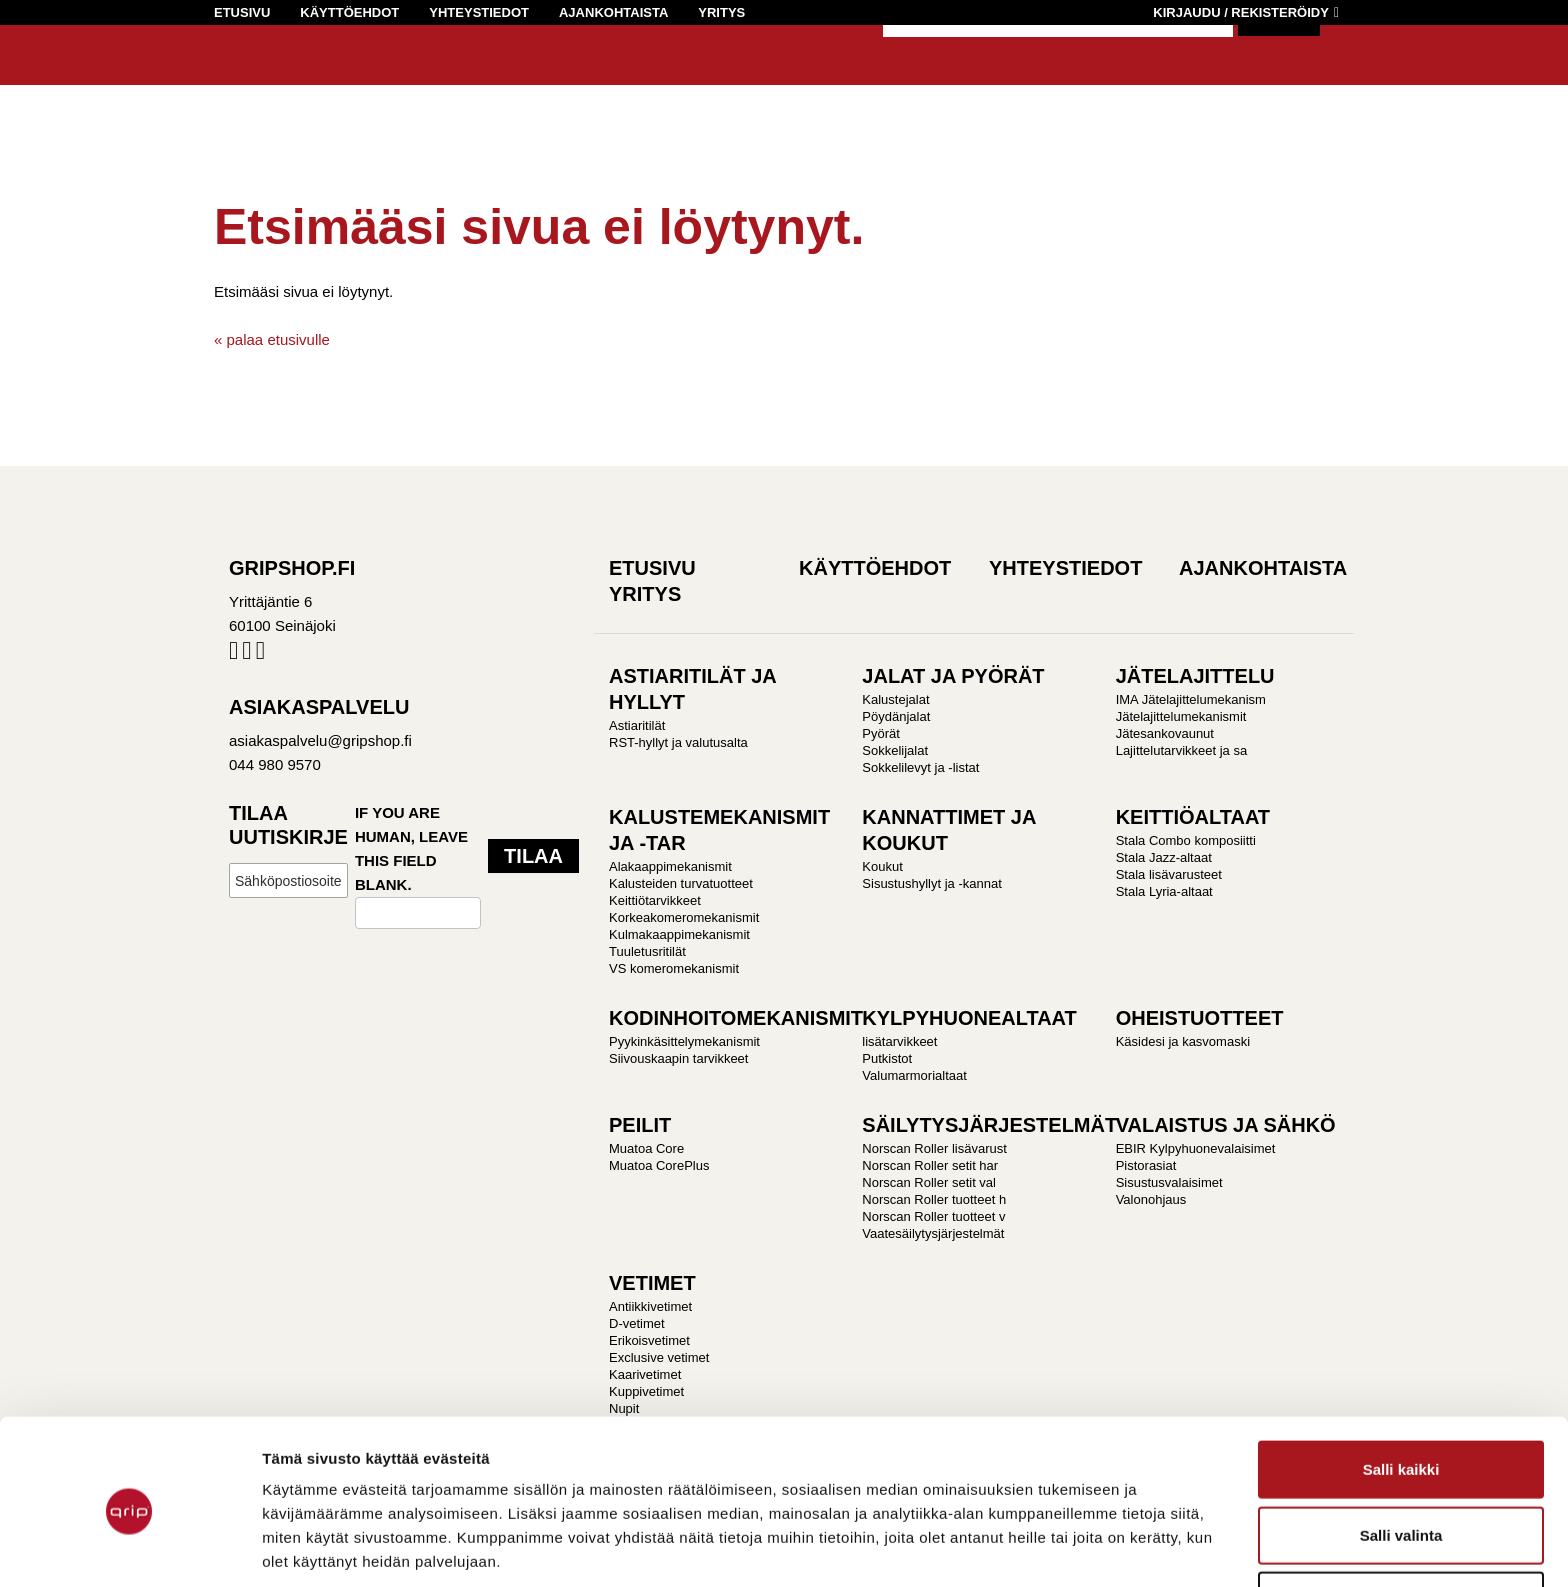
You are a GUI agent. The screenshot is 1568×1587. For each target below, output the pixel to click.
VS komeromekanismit (674, 968)
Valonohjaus (1151, 1199)
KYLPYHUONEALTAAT (969, 1018)
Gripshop (250, 76)
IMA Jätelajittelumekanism (1191, 699)
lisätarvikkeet (899, 1041)
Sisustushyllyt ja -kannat (931, 883)
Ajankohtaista (613, 12)
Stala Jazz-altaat (1164, 857)
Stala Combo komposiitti (1186, 840)
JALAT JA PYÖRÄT (953, 676)
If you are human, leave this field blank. (411, 848)
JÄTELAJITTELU (1195, 676)
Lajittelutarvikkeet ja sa (1182, 750)
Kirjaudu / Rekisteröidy (1241, 12)
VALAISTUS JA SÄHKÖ (1226, 1125)
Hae (1279, 60)
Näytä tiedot (1161, 1547)
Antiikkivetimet (650, 1306)
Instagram (246, 654)
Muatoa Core (646, 1148)
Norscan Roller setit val (929, 1182)
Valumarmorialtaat (914, 1075)
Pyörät (881, 733)
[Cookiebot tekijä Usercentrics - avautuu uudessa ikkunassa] (129, 1548)
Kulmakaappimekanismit (679, 934)
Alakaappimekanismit (670, 866)
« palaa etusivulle (272, 339)
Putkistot (887, 1058)
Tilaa (533, 856)
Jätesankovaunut (1165, 733)
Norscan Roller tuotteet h (934, 1199)
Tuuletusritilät (647, 951)
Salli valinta (1401, 1456)
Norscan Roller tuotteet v (933, 1216)
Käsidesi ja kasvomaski (1183, 1041)
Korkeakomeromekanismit (684, 917)
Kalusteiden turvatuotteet (681, 883)
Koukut (882, 866)
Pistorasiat (1146, 1165)
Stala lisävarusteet (1169, 874)
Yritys (721, 12)
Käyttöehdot (349, 12)
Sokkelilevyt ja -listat (920, 767)
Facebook (233, 654)
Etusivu (242, 12)
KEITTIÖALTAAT (1193, 817)
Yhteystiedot (479, 12)
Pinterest (260, 654)
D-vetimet (637, 1323)
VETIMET (652, 1283)
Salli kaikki (1401, 1390)
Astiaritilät (637, 725)
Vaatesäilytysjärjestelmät (933, 1233)
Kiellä (1401, 1521)
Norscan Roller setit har (930, 1165)
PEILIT (640, 1125)
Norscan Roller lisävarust (934, 1148)
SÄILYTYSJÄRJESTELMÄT (989, 1125)
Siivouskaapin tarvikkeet (678, 1058)
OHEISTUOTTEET (1200, 1018)
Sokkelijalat (895, 750)
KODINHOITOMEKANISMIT (736, 1018)
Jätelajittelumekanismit (1181, 716)
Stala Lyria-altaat (1164, 891)
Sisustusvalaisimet (1169, 1182)
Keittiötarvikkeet (655, 900)
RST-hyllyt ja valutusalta (678, 742)
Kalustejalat (895, 699)
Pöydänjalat (896, 716)
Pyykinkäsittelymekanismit (684, 1041)
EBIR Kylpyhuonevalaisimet (1196, 1148)
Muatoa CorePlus (659, 1165)
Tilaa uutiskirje (288, 825)
